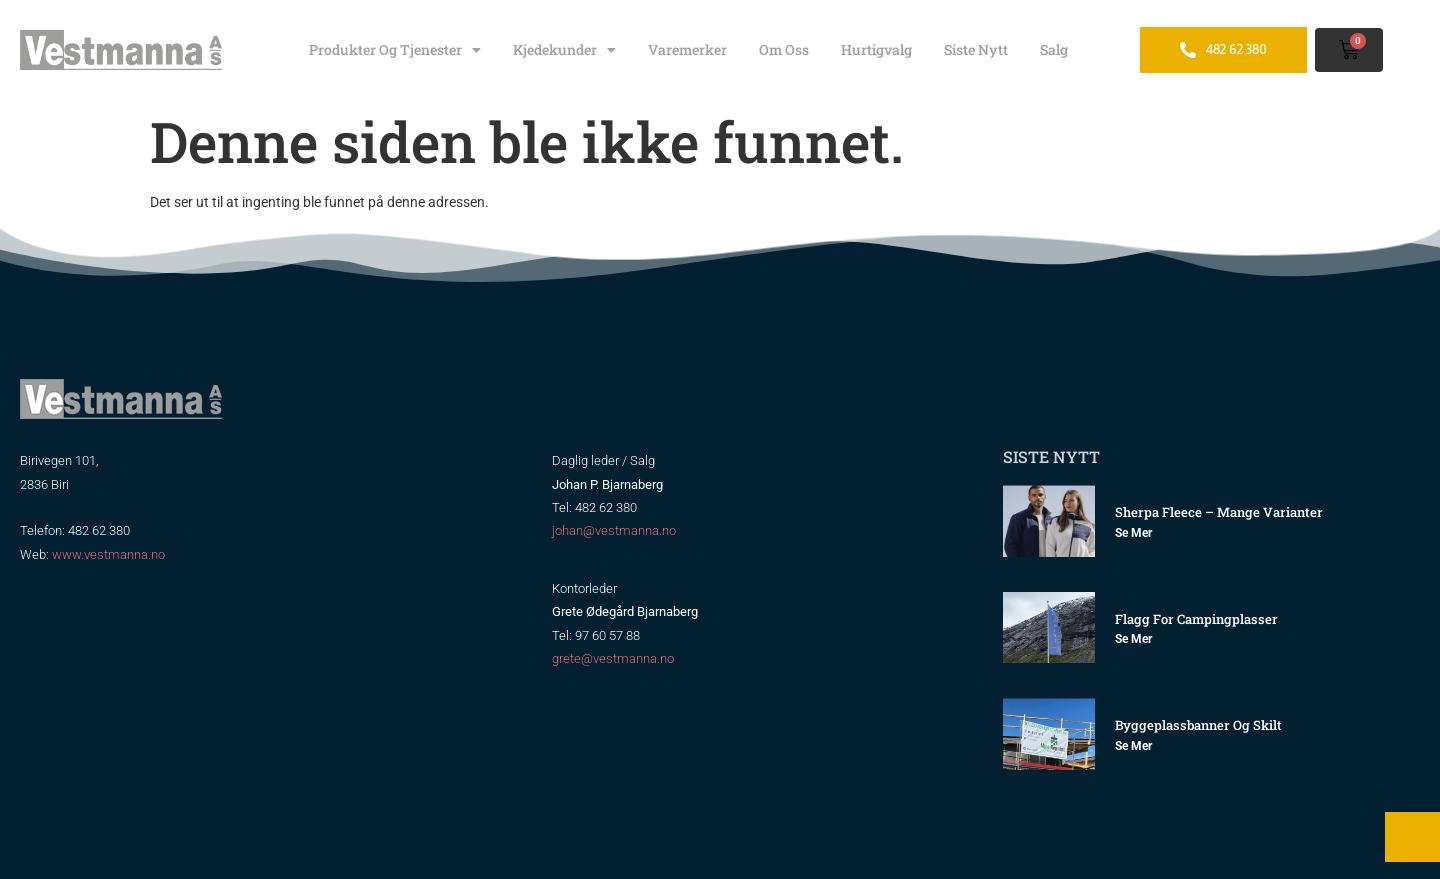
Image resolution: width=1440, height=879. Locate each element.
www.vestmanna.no (108, 554)
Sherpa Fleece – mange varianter (1219, 512)
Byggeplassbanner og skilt (1198, 725)
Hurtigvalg (876, 49)
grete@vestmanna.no (613, 658)
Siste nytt (976, 49)
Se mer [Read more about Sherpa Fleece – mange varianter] (1133, 533)
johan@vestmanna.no (614, 530)
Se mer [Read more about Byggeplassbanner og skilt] (1133, 746)
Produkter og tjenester (395, 50)
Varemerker (687, 49)
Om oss (784, 49)
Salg (1054, 49)
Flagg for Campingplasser (1196, 619)
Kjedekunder (564, 50)
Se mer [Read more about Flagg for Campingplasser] (1133, 639)
